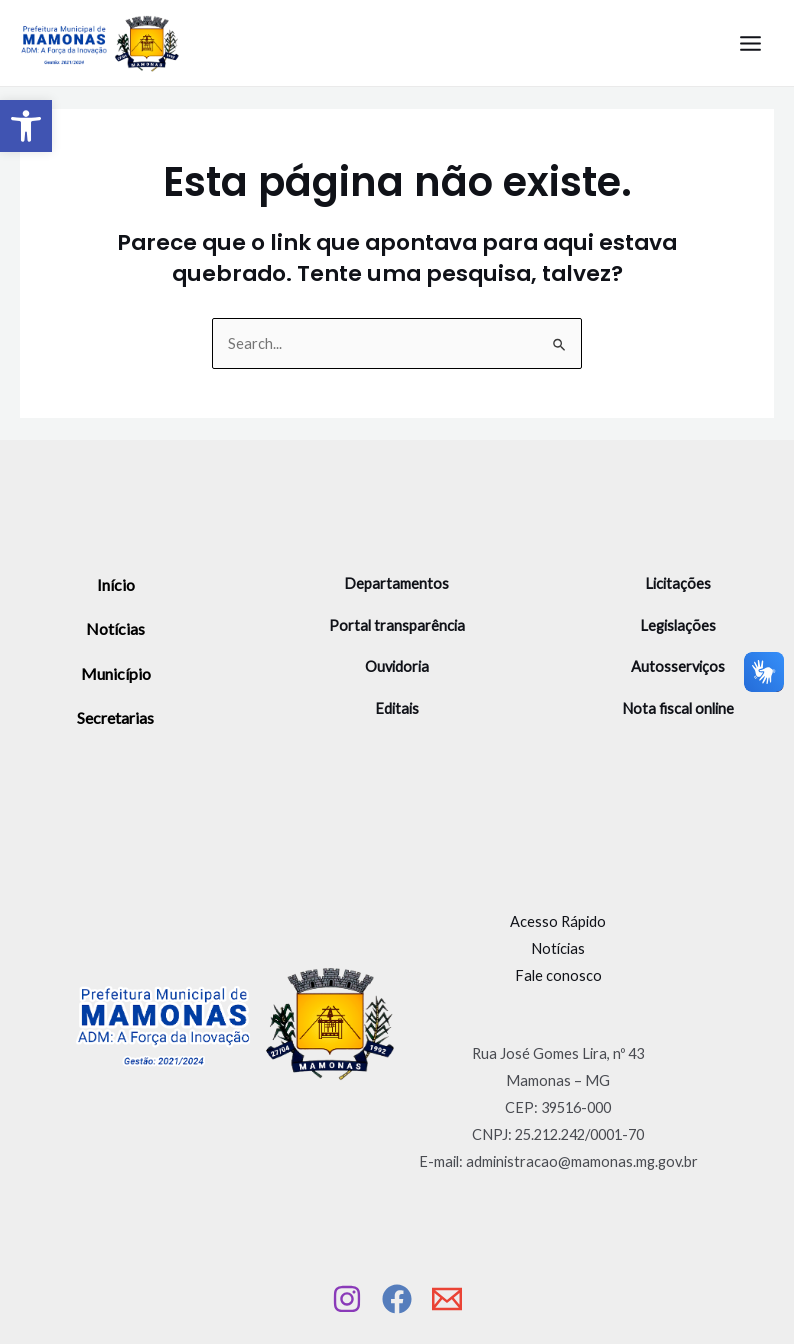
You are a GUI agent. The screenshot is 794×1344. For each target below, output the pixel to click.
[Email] (447, 1299)
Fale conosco (558, 975)
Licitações (678, 583)
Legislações (678, 625)
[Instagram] (347, 1299)
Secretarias (115, 717)
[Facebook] (397, 1299)
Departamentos (396, 583)
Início (116, 584)
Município (116, 673)
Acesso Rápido (558, 921)
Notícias (115, 628)
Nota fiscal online (678, 708)
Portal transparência (397, 625)
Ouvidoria (397, 666)
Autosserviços (678, 666)
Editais (397, 708)
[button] (26, 126)
